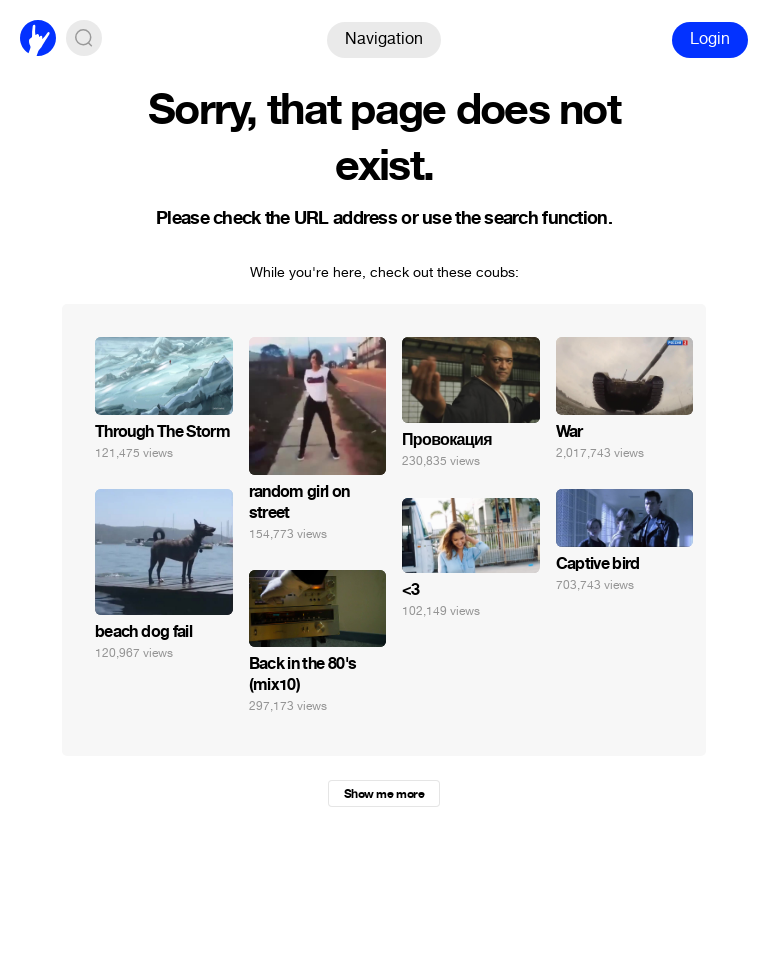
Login (710, 38)
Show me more (384, 794)
